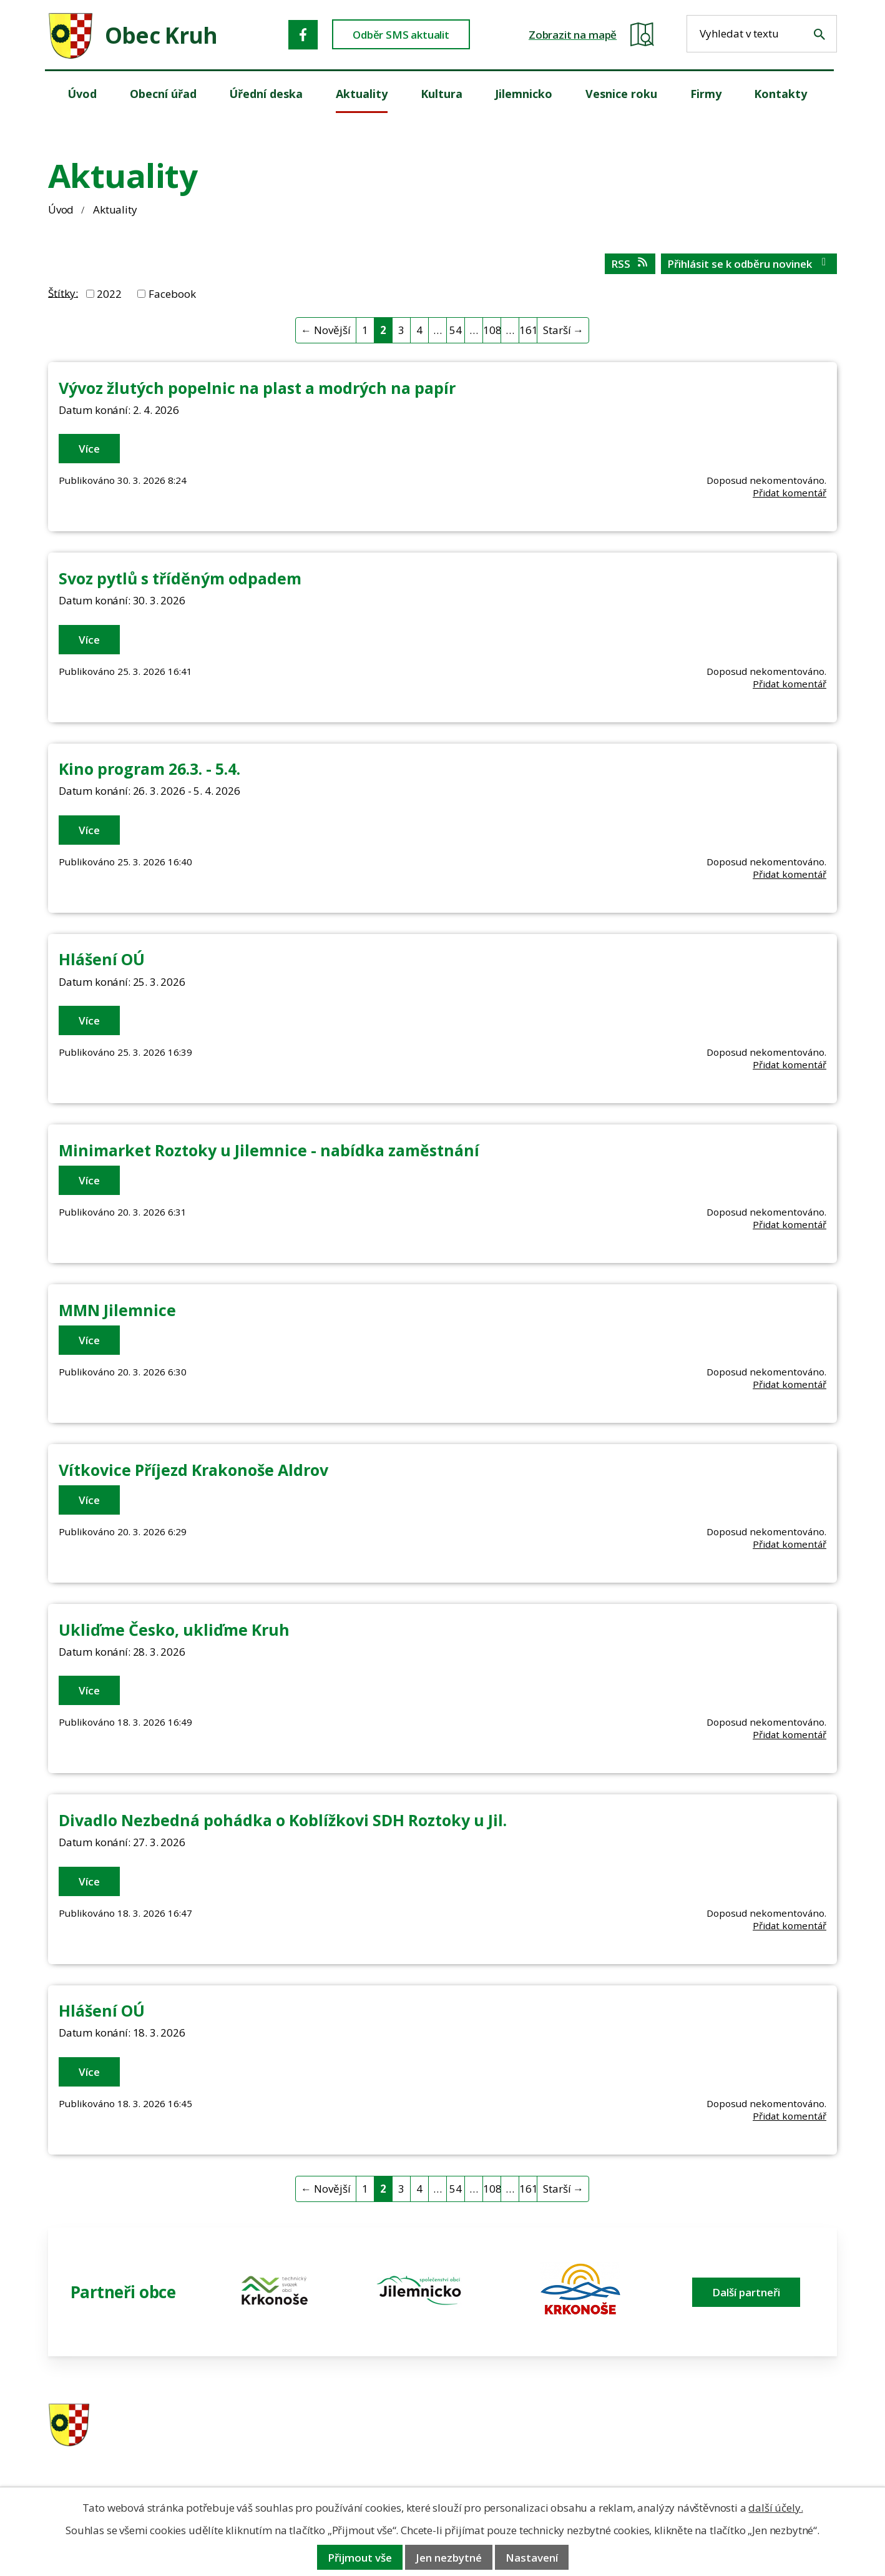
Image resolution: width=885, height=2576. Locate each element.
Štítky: (63, 292)
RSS (630, 264)
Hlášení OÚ (102, 959)
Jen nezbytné (449, 2557)
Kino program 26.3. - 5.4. (149, 768)
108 (492, 330)
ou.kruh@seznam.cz (750, 2426)
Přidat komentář (789, 492)
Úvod (61, 209)
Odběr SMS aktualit (401, 34)
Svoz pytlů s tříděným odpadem (180, 578)
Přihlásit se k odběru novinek (749, 264)
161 (528, 330)
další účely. (775, 2507)
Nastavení (532, 2557)
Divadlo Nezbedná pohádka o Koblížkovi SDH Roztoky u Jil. (283, 1820)
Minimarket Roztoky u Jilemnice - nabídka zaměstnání (269, 1150)
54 (455, 330)
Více (89, 448)
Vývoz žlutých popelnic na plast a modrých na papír (257, 387)
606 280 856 (530, 2443)
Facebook (172, 294)
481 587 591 (530, 2426)
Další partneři (746, 2292)
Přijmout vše (360, 2557)
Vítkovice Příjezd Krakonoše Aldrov (193, 1469)
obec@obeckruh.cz (747, 2443)
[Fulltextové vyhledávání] (762, 33)
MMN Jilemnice (117, 1309)
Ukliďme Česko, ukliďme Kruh (174, 1629)
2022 (109, 294)
